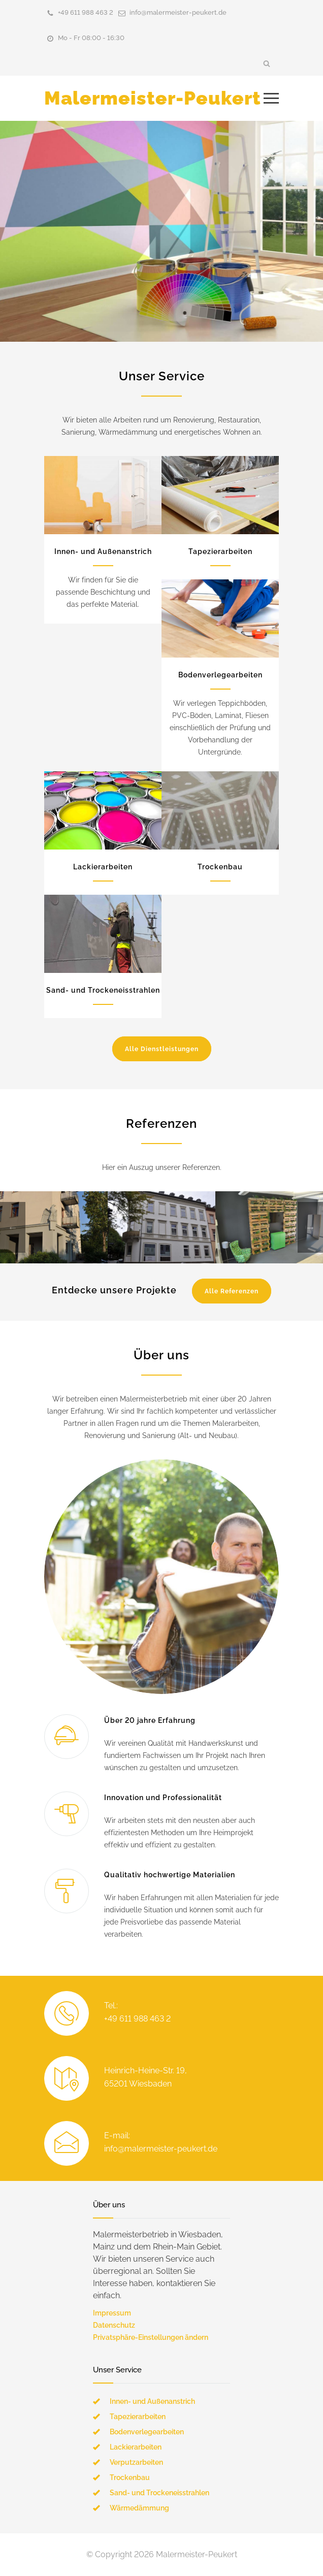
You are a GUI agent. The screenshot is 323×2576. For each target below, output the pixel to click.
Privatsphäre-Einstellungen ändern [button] (150, 2337)
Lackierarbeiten (103, 867)
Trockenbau (220, 867)
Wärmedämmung (139, 2508)
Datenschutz (114, 2325)
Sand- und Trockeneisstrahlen (103, 990)
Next (310, 1227)
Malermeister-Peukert (152, 98)
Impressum (112, 2313)
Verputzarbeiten (136, 2462)
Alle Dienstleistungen (162, 1049)
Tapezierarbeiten (220, 551)
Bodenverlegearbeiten (220, 675)
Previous (12, 1227)
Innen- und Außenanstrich (103, 551)
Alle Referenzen (232, 1291)
